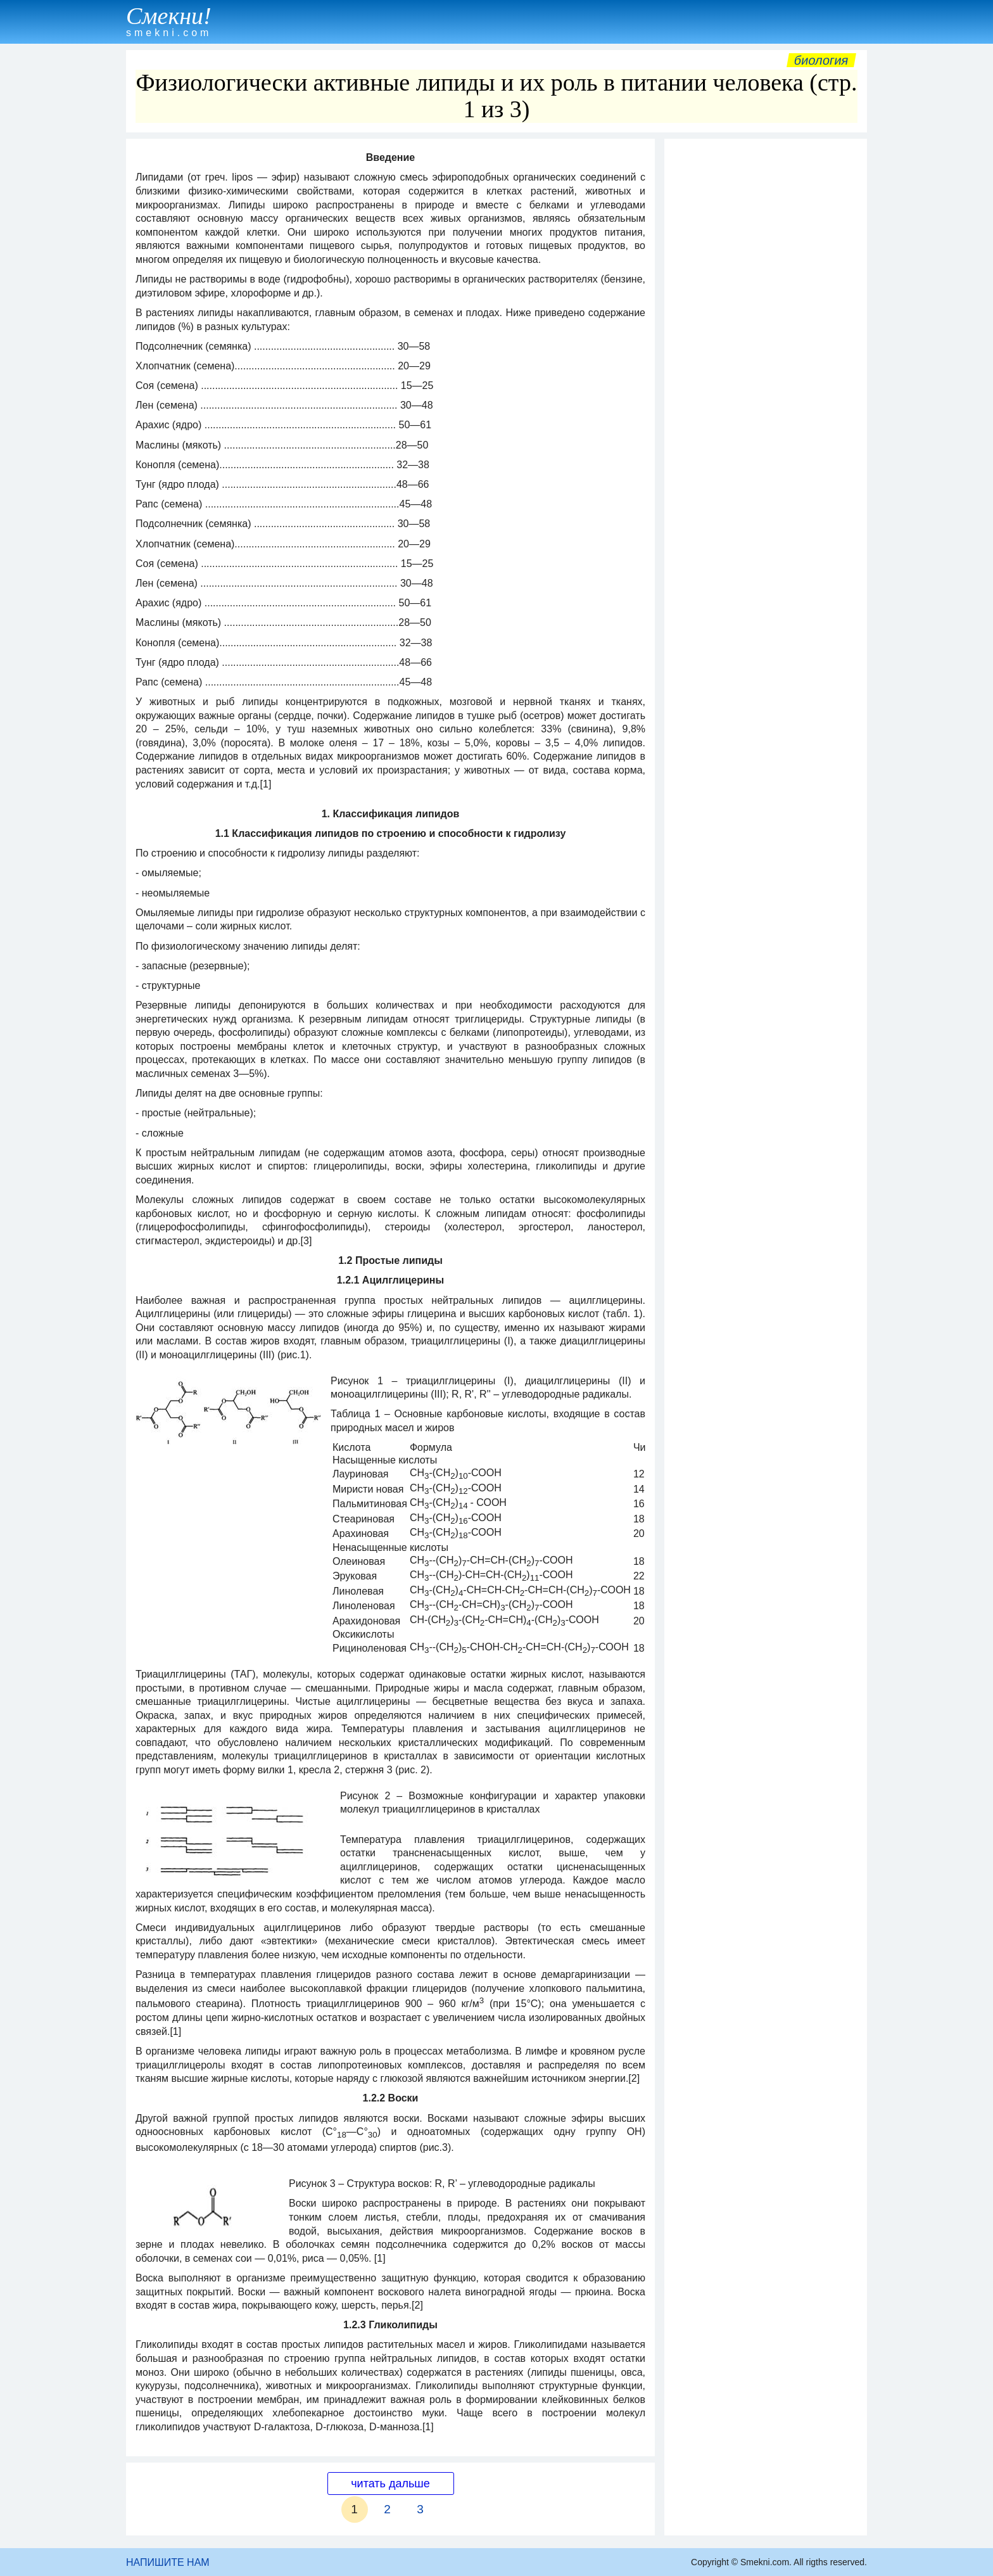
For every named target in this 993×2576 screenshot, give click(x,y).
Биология (821, 60)
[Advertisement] (765, 335)
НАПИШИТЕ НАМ (168, 2562)
